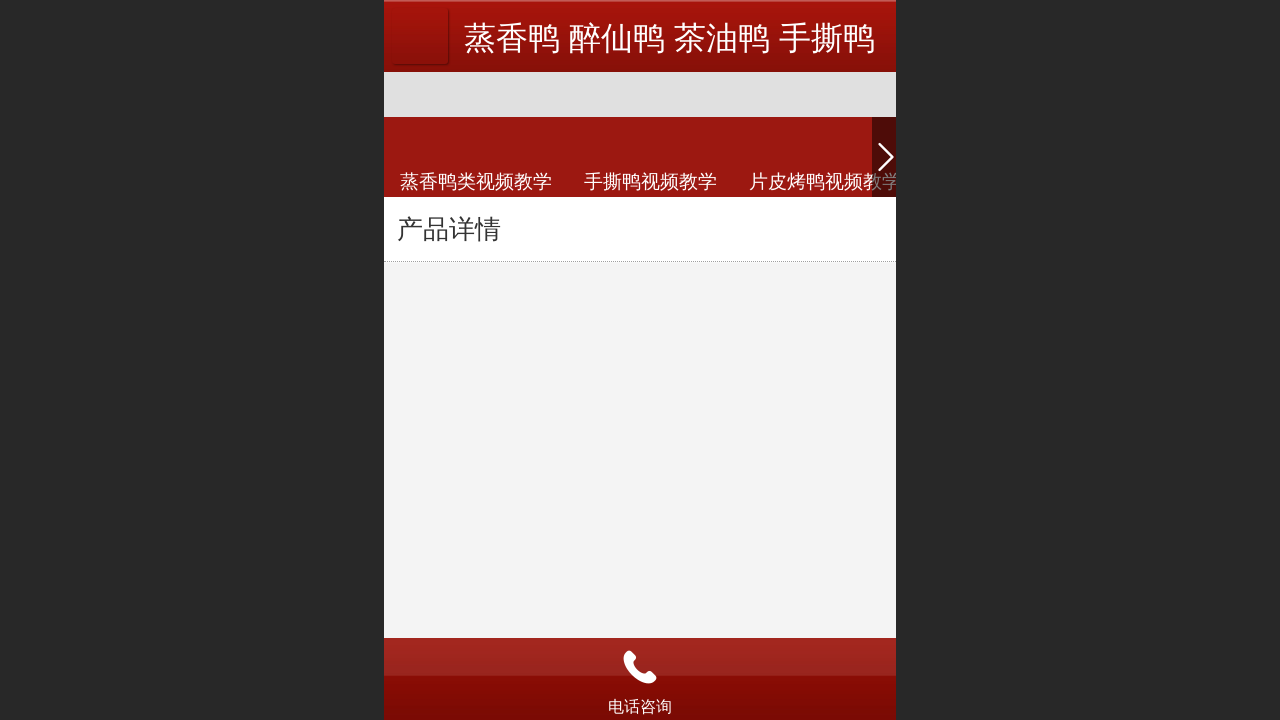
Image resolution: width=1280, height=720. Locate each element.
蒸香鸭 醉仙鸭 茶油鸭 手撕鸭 (669, 38)
